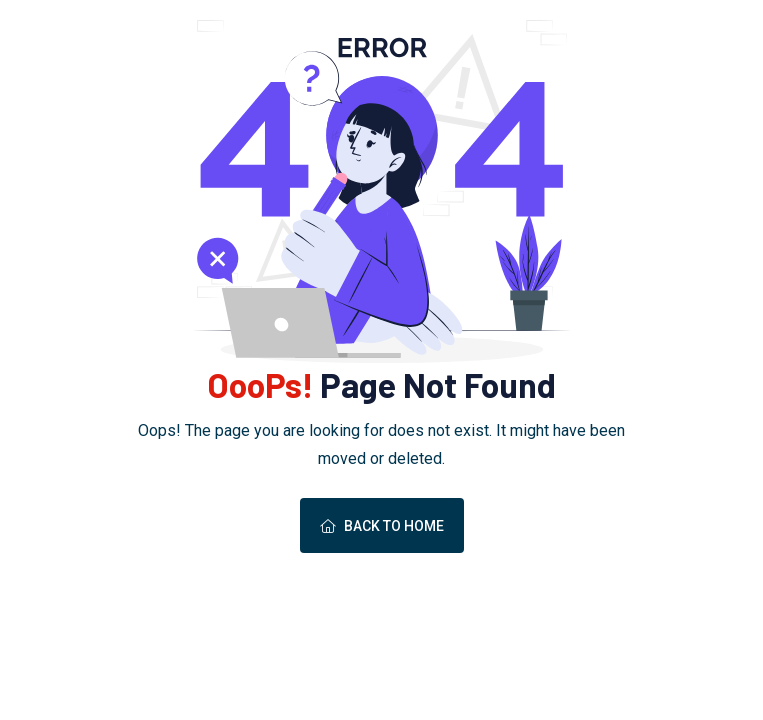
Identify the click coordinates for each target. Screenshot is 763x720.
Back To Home (382, 526)
